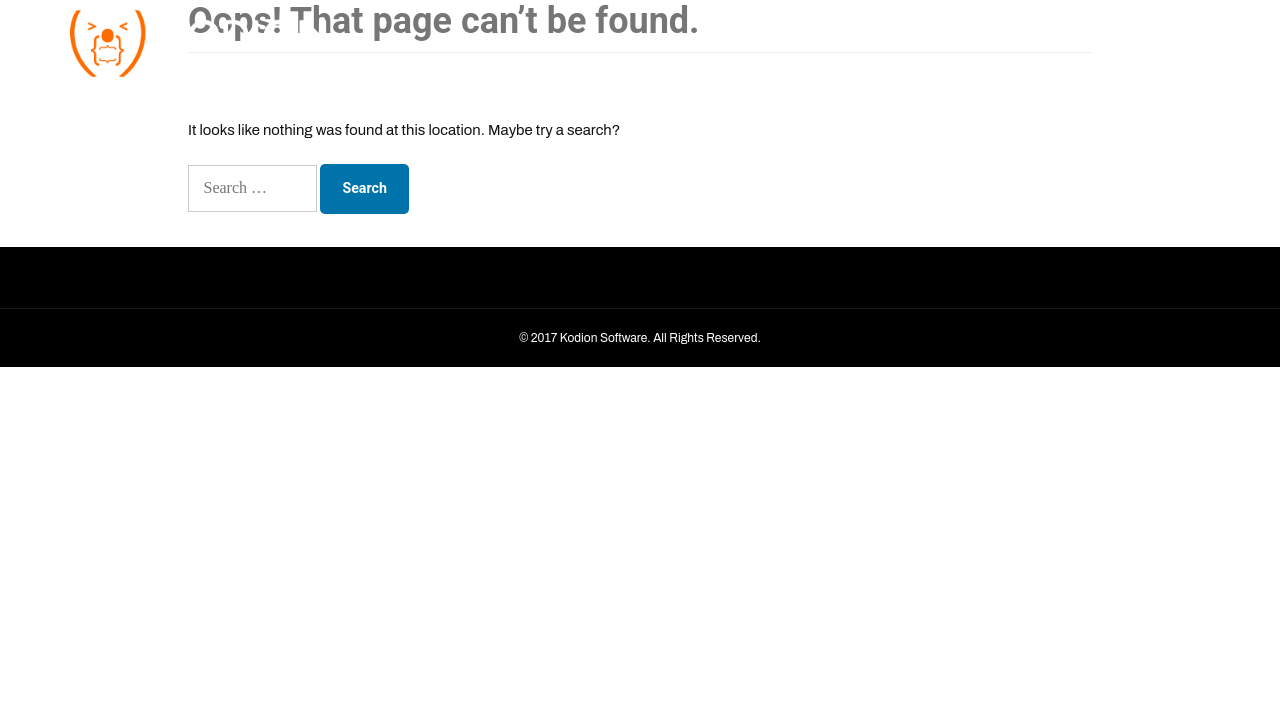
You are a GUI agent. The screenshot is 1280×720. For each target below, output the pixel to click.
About (940, 40)
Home (881, 40)
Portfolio (1082, 40)
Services (1007, 40)
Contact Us (1164, 40)
